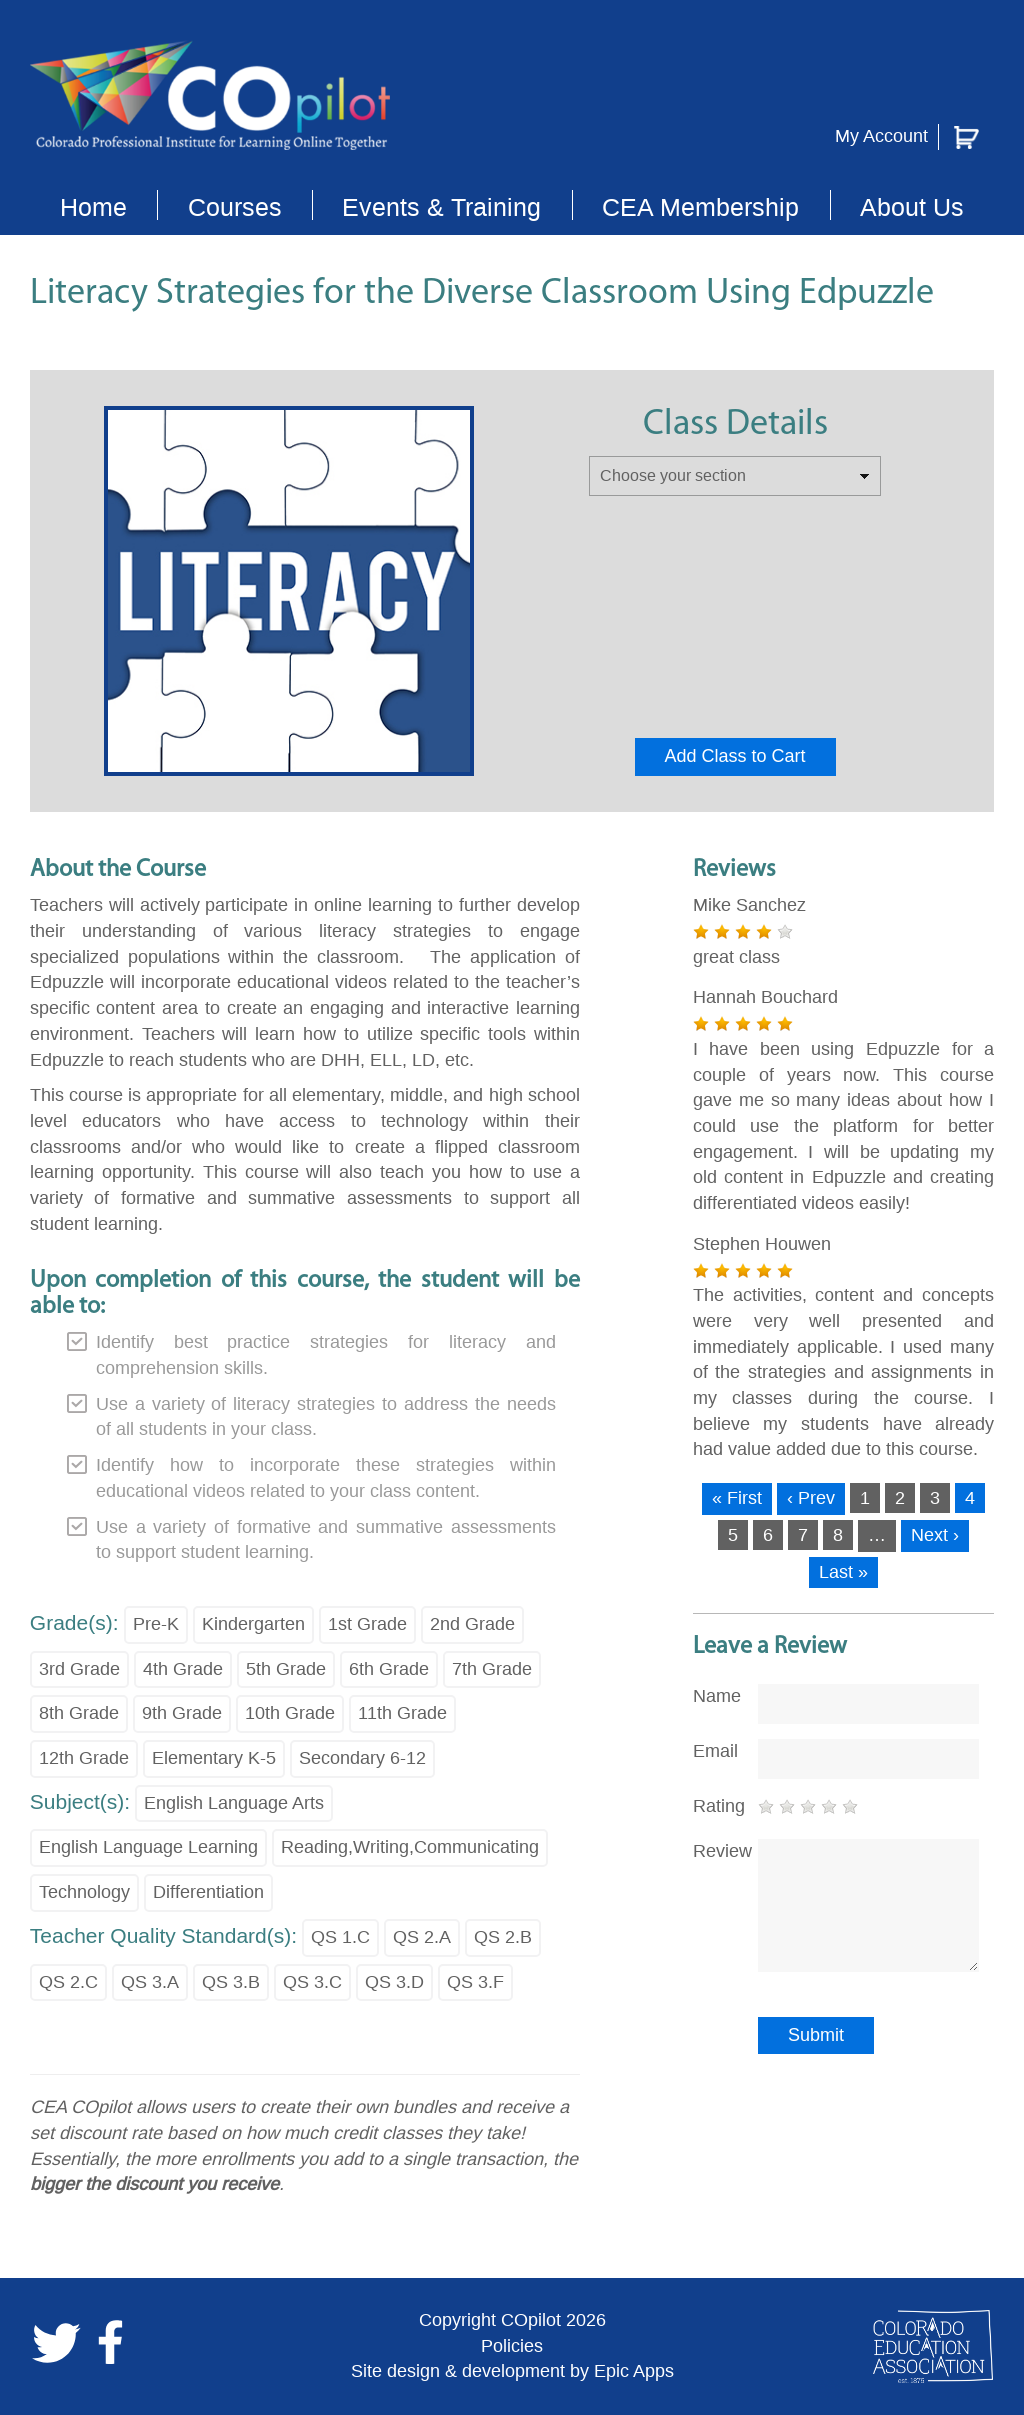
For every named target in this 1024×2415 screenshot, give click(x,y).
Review (718, 1851)
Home (93, 207)
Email (715, 1751)
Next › (935, 1535)
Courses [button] (235, 207)
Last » (843, 1572)
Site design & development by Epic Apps (512, 2371)
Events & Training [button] (441, 207)
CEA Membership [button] (700, 207)
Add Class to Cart (735, 756)
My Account (881, 136)
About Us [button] (912, 207)
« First (737, 1498)
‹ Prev (811, 1498)
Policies (512, 2346)
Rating (718, 1806)
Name (717, 1696)
